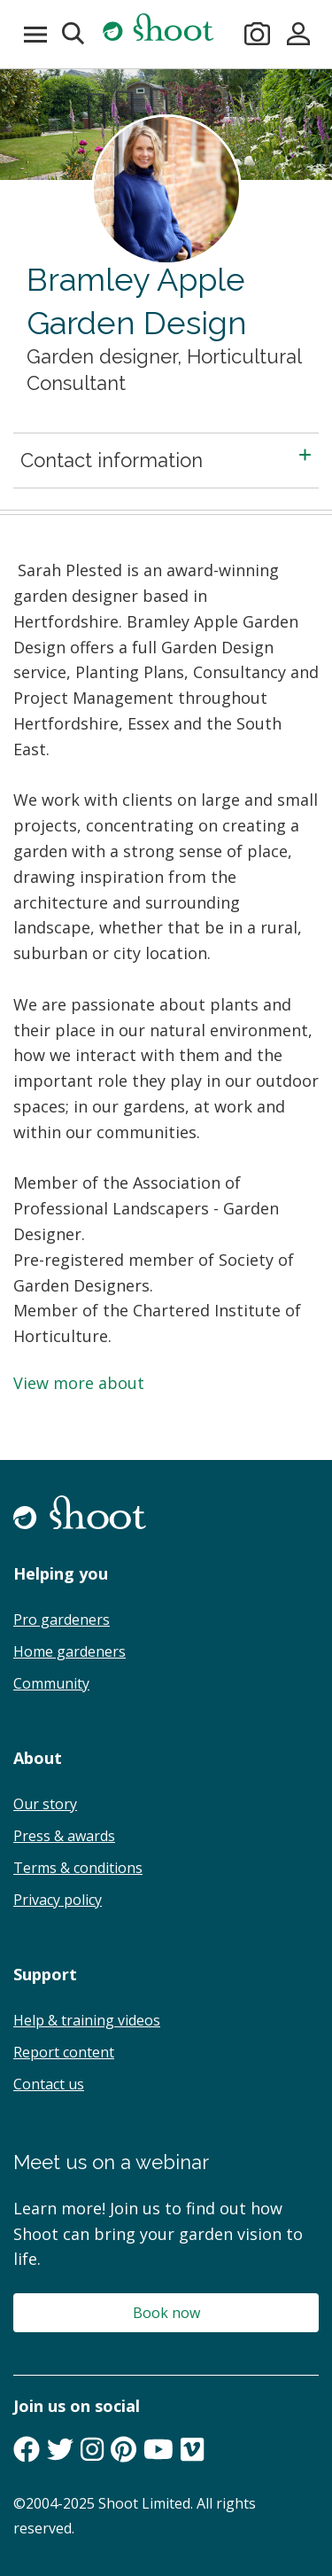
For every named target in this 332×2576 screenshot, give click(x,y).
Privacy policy (57, 1899)
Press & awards (64, 1836)
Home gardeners (69, 1651)
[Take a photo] (257, 34)
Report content (63, 2052)
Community (51, 1683)
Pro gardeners (61, 1619)
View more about (78, 1382)
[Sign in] (299, 34)
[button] (74, 34)
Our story (45, 1804)
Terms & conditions (78, 1867)
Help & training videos (86, 2020)
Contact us (48, 2084)
